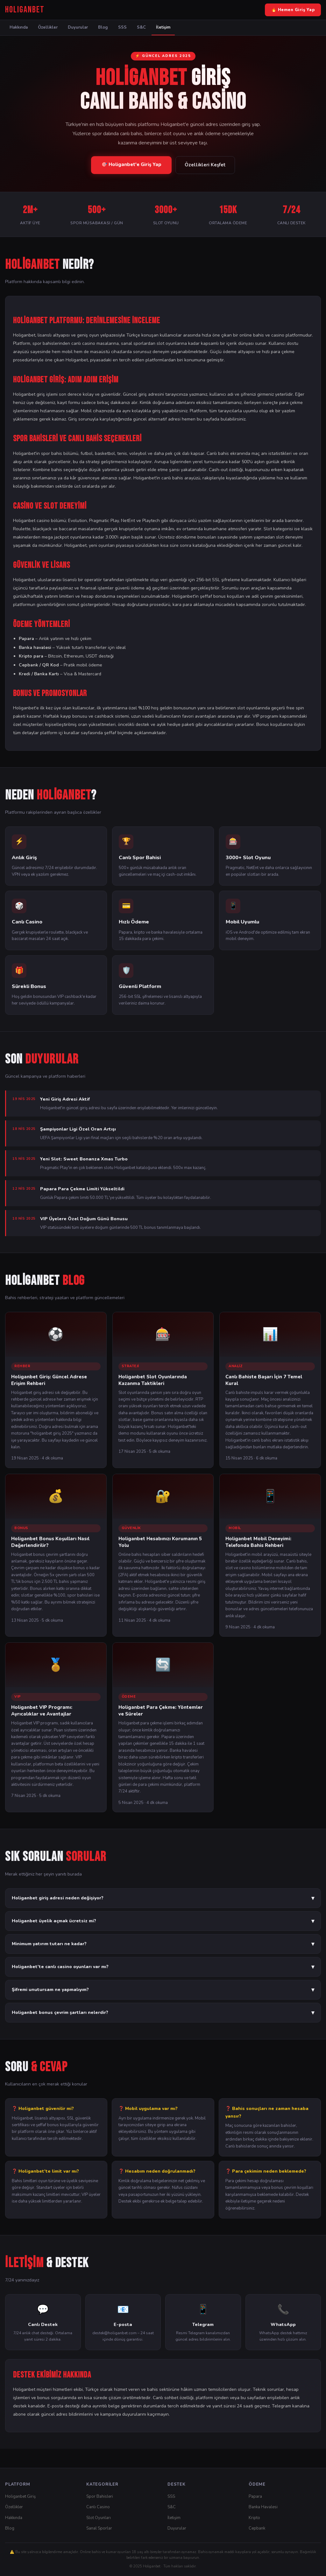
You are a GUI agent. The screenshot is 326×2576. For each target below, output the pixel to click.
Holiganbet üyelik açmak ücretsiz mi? (163, 1921)
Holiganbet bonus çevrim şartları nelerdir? (163, 2012)
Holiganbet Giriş (20, 2496)
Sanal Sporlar (99, 2528)
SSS (122, 27)
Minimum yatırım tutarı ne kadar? (163, 1944)
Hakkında (19, 27)
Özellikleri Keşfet (205, 165)
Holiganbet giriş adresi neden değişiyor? (163, 1898)
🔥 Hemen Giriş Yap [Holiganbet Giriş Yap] (293, 10)
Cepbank (257, 2528)
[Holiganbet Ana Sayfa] (25, 9)
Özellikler (48, 27)
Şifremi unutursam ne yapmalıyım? (163, 1990)
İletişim (163, 27)
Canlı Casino (98, 2507)
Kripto (254, 2518)
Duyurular (78, 27)
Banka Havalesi (263, 2507)
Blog (103, 27)
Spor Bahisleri (99, 2496)
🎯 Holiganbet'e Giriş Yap (131, 164)
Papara (255, 2496)
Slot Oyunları (98, 2518)
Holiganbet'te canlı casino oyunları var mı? (163, 1967)
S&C (141, 27)
